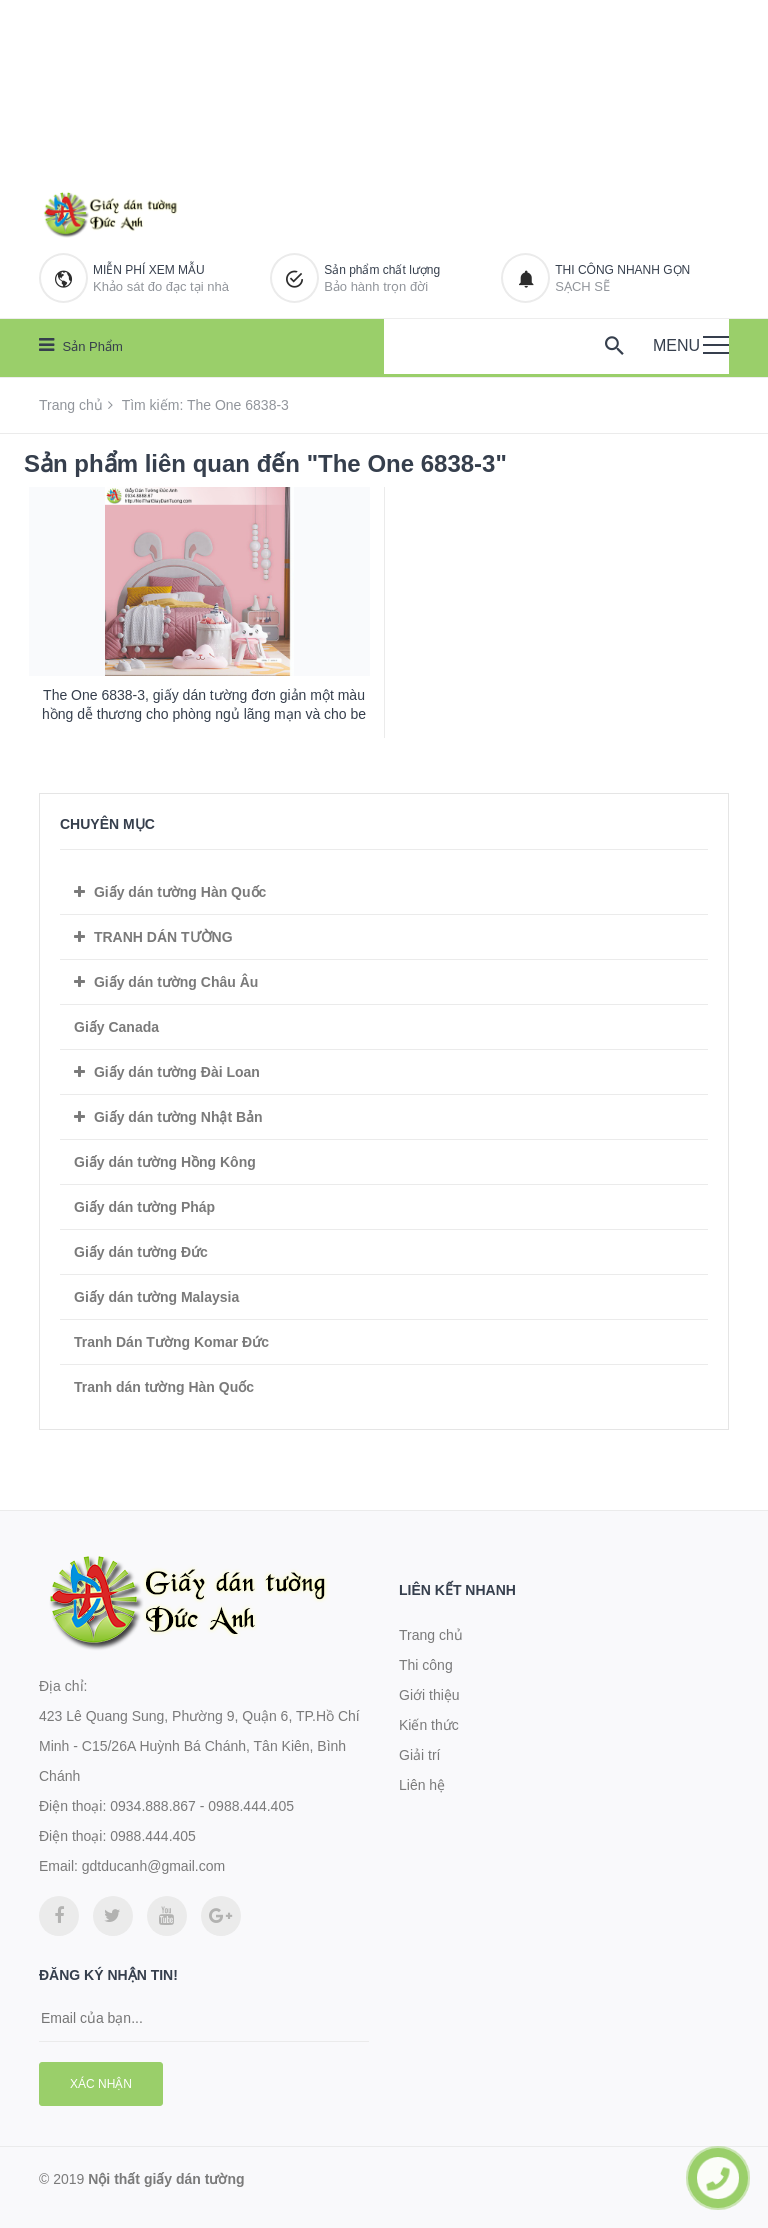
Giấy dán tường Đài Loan (177, 1072)
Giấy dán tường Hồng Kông (165, 1162)
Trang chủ (71, 405)
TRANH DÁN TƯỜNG (163, 937)
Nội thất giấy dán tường (166, 2179)
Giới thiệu (429, 1695)
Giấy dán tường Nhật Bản (178, 1117)
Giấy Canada (116, 1027)
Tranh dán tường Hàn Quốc (164, 1387)
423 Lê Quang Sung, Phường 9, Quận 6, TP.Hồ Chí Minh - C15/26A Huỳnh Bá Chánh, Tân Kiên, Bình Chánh (199, 1746)
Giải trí (419, 1755)
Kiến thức (429, 1725)
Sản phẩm (81, 345)
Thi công (426, 1665)
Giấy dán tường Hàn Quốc (180, 892)
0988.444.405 (153, 1836)
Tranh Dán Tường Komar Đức (171, 1342)
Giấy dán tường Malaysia (156, 1297)
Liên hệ (422, 1785)
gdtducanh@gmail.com (153, 1866)
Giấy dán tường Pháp (144, 1207)
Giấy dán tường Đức (141, 1252)
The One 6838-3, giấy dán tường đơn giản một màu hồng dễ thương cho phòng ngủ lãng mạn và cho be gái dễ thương (204, 714)
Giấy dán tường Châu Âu (176, 982)
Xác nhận (101, 2084)
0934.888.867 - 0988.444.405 (202, 1806)
